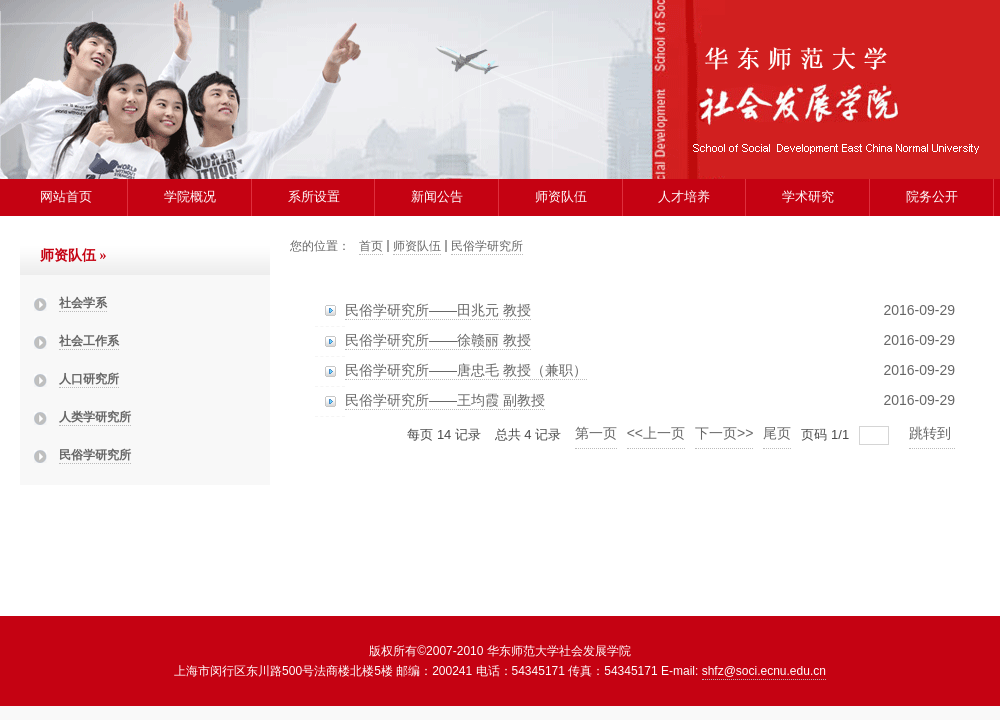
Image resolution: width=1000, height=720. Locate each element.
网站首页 (66, 196)
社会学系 (83, 303)
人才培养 (684, 196)
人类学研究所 (95, 417)
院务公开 (932, 196)
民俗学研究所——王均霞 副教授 (445, 400)
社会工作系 (89, 341)
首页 (371, 246)
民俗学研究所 (95, 455)
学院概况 (190, 196)
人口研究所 (89, 379)
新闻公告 (437, 196)
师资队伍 (561, 196)
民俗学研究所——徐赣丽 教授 (438, 340)
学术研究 (808, 196)
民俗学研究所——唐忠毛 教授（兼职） (466, 370)
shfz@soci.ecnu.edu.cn (764, 671)
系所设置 (314, 196)
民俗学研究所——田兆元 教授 (438, 310)
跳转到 (932, 433)
